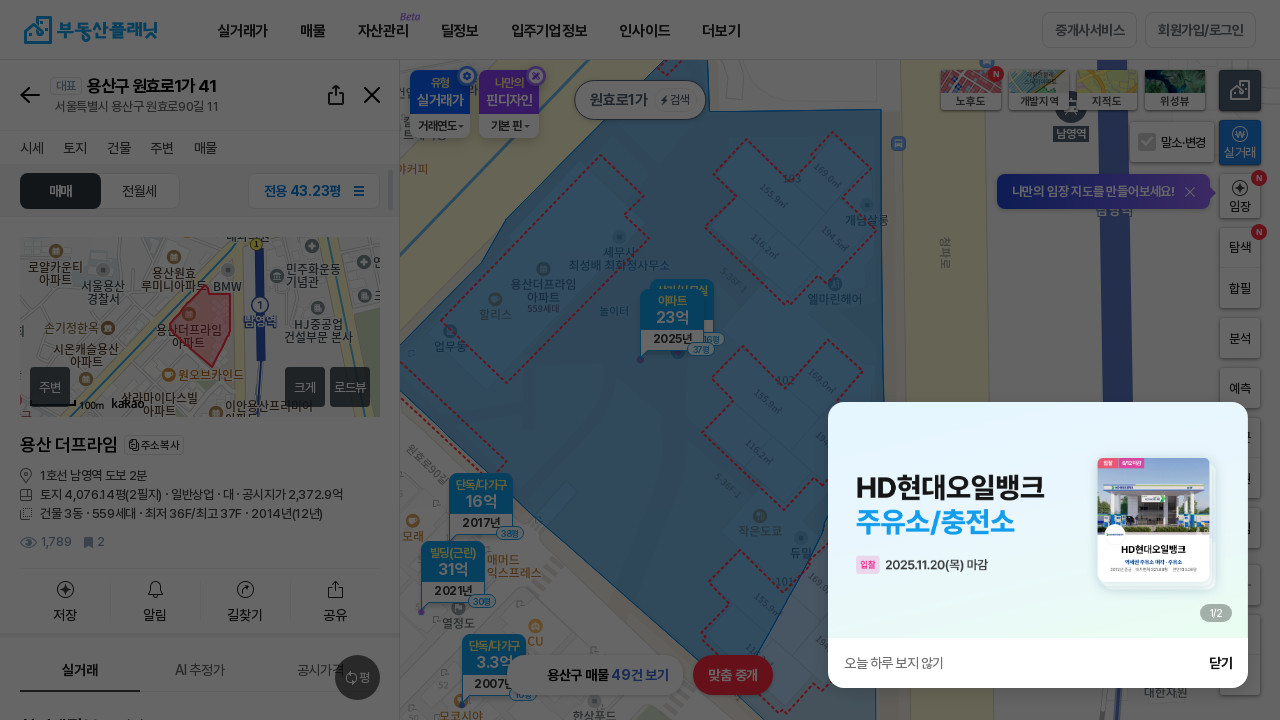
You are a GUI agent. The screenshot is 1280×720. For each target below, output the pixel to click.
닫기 (1220, 663)
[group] (1038, 520)
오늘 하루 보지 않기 (894, 663)
